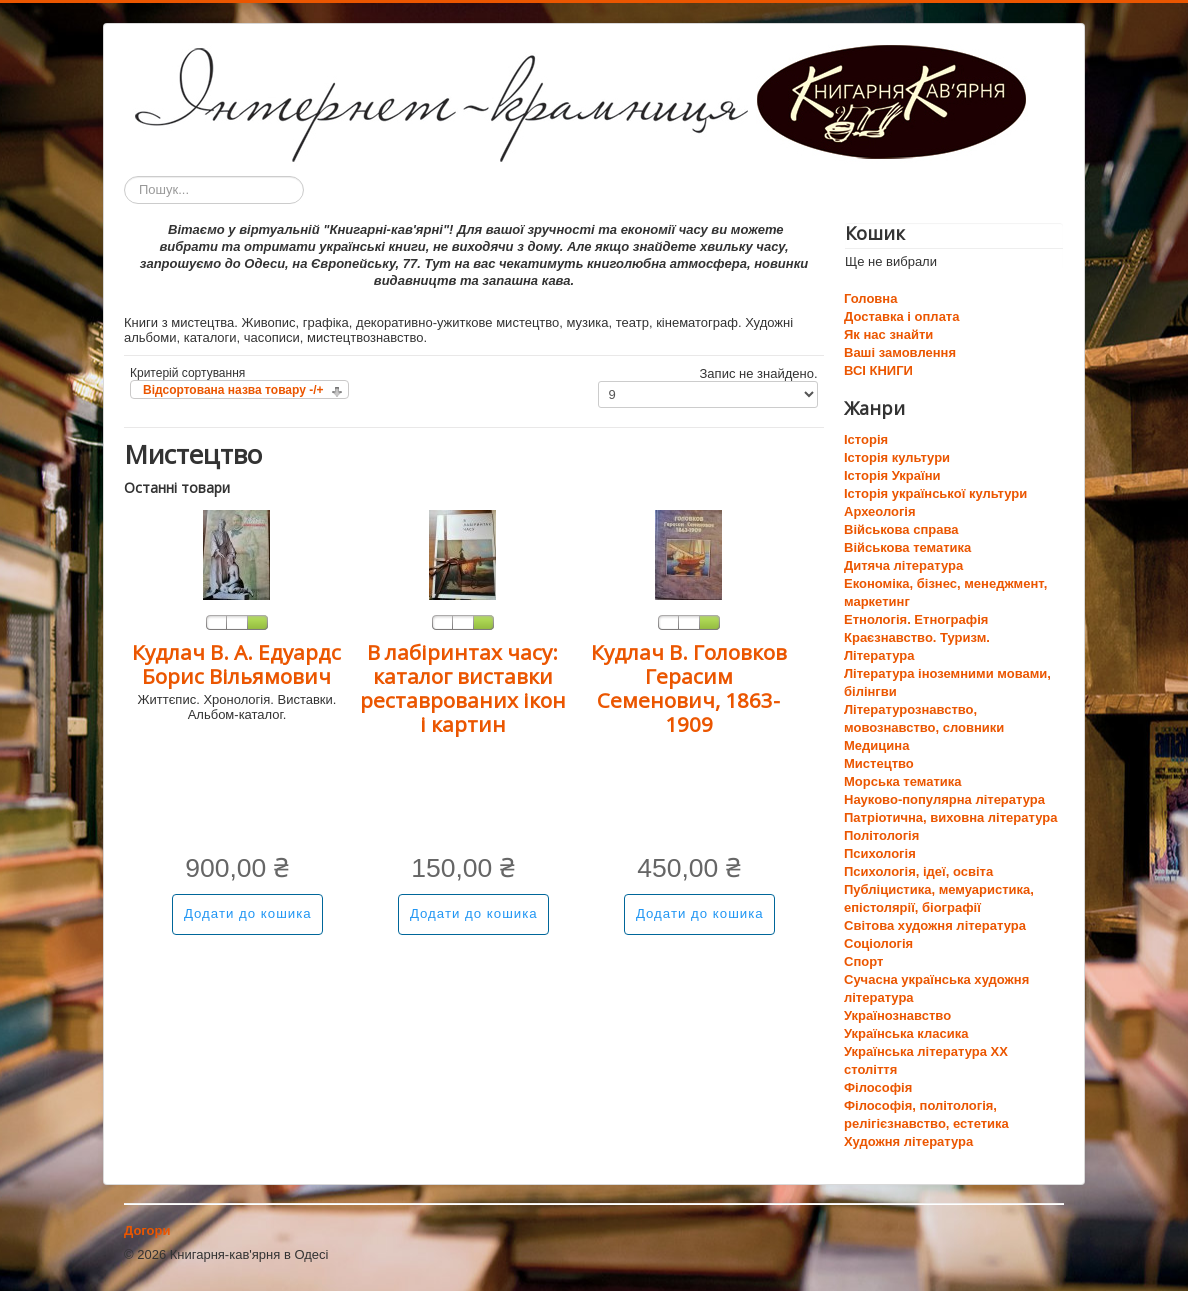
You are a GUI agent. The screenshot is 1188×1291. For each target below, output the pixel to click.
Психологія (880, 853)
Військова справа (901, 529)
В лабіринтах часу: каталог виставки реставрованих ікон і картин (463, 688)
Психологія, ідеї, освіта (918, 871)
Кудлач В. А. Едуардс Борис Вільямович (236, 664)
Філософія (878, 1087)
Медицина (876, 745)
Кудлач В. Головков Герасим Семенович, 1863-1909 (689, 688)
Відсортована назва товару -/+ (233, 390)
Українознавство (897, 1015)
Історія (866, 439)
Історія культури (897, 457)
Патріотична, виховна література (950, 817)
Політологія (881, 835)
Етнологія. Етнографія (916, 619)
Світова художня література (935, 925)
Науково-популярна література (944, 799)
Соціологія (878, 943)
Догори (147, 1230)
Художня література (908, 1141)
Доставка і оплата (901, 316)
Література (879, 655)
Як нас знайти (888, 334)
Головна (870, 298)
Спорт (863, 961)
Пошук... (124, 176)
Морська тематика (902, 781)
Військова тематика (907, 547)
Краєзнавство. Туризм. (917, 637)
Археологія (880, 511)
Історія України (892, 475)
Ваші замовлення (900, 352)
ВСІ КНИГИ (878, 370)
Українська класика (906, 1033)
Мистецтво (879, 763)
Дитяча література (903, 565)
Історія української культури (935, 493)
